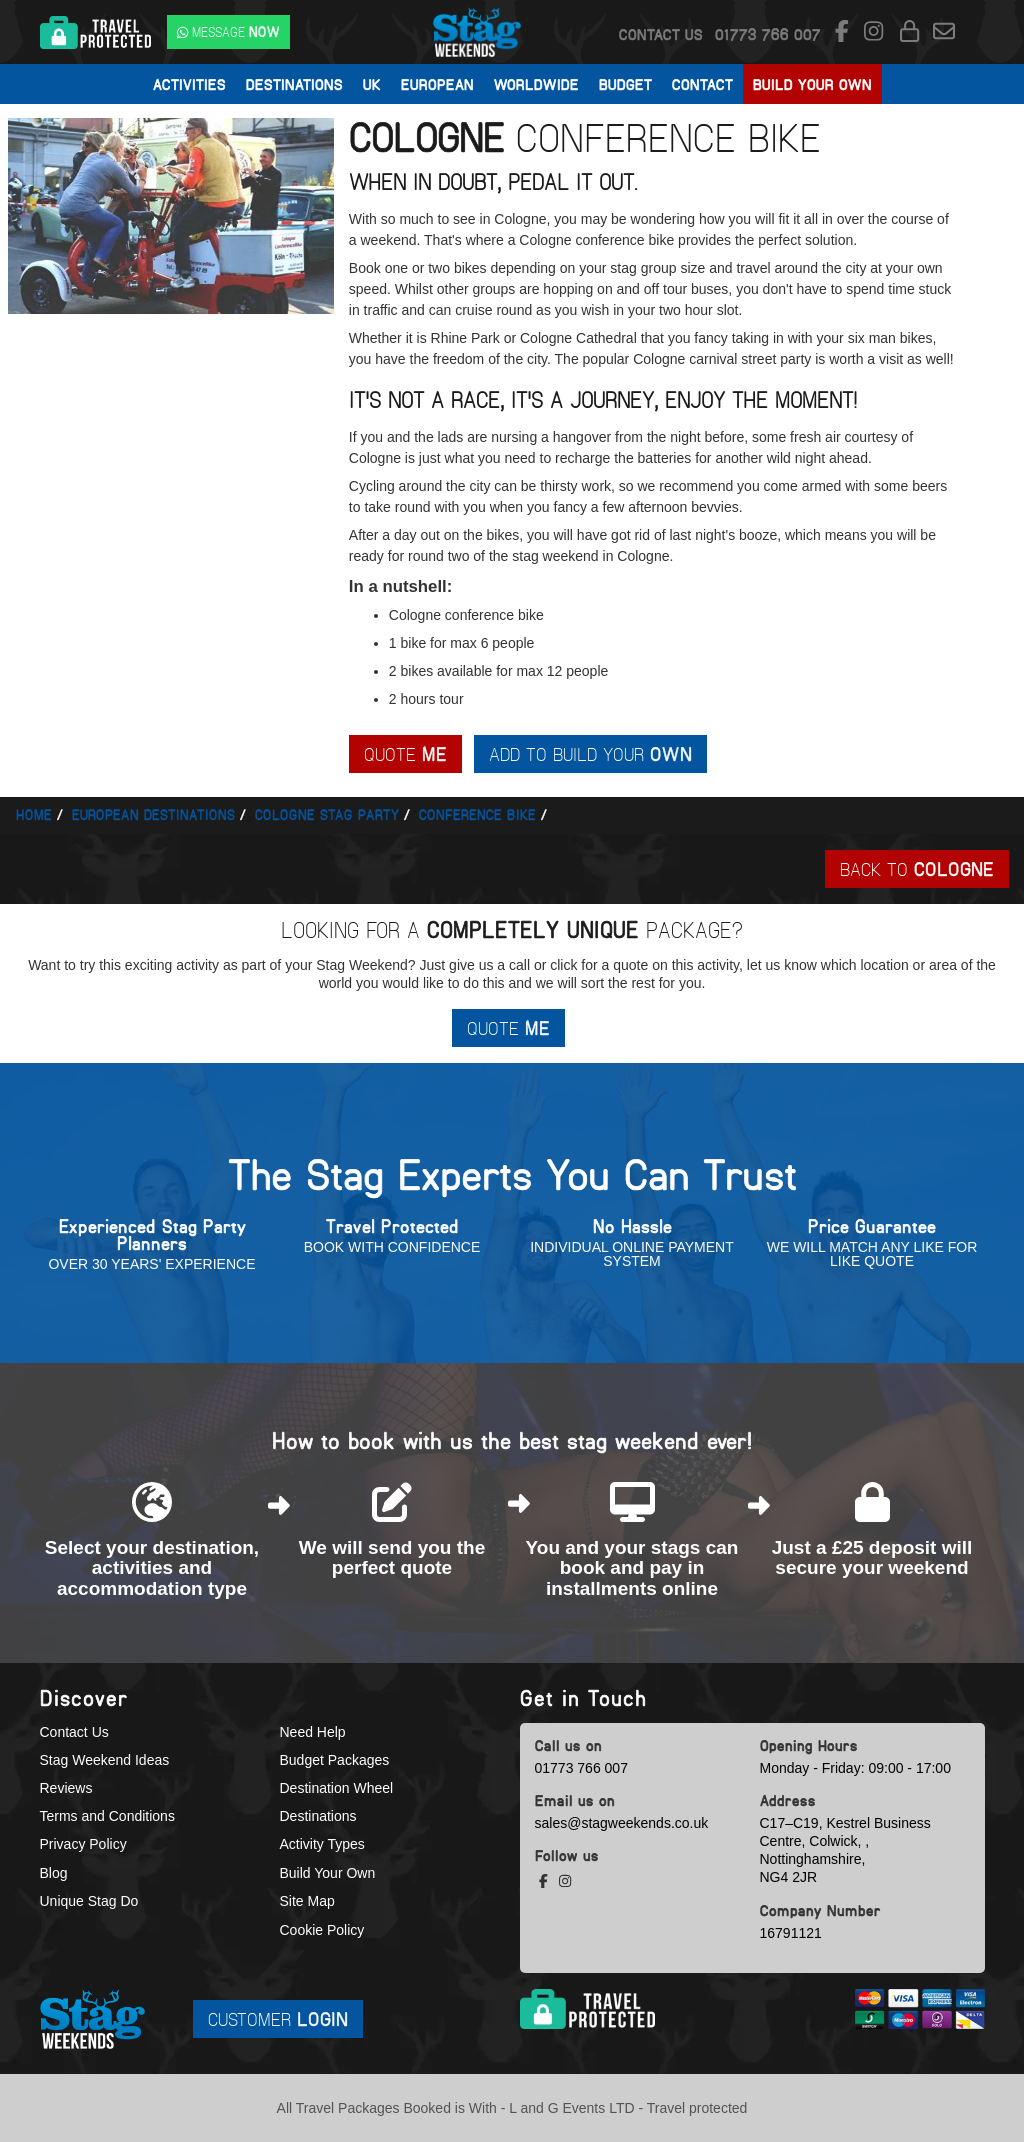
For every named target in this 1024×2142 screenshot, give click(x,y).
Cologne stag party (327, 814)
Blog (54, 1873)
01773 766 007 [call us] (581, 1768)
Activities (189, 84)
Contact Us (661, 34)
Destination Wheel (337, 1788)
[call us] (768, 34)
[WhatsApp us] (228, 32)
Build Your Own (812, 84)
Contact (702, 84)
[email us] (944, 32)
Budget (625, 84)
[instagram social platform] (876, 32)
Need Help (313, 1732)
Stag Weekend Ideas (105, 1760)
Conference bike (477, 814)
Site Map (307, 1901)
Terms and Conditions (107, 1816)
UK (372, 84)
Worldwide (536, 84)
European (437, 84)
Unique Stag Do (89, 1901)
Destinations (294, 84)
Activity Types (322, 1844)
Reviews (66, 1788)
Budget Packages (335, 1760)
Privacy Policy (83, 1844)
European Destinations (153, 814)
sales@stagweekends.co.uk (622, 1823)
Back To (917, 868)
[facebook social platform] (845, 32)
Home (34, 814)
